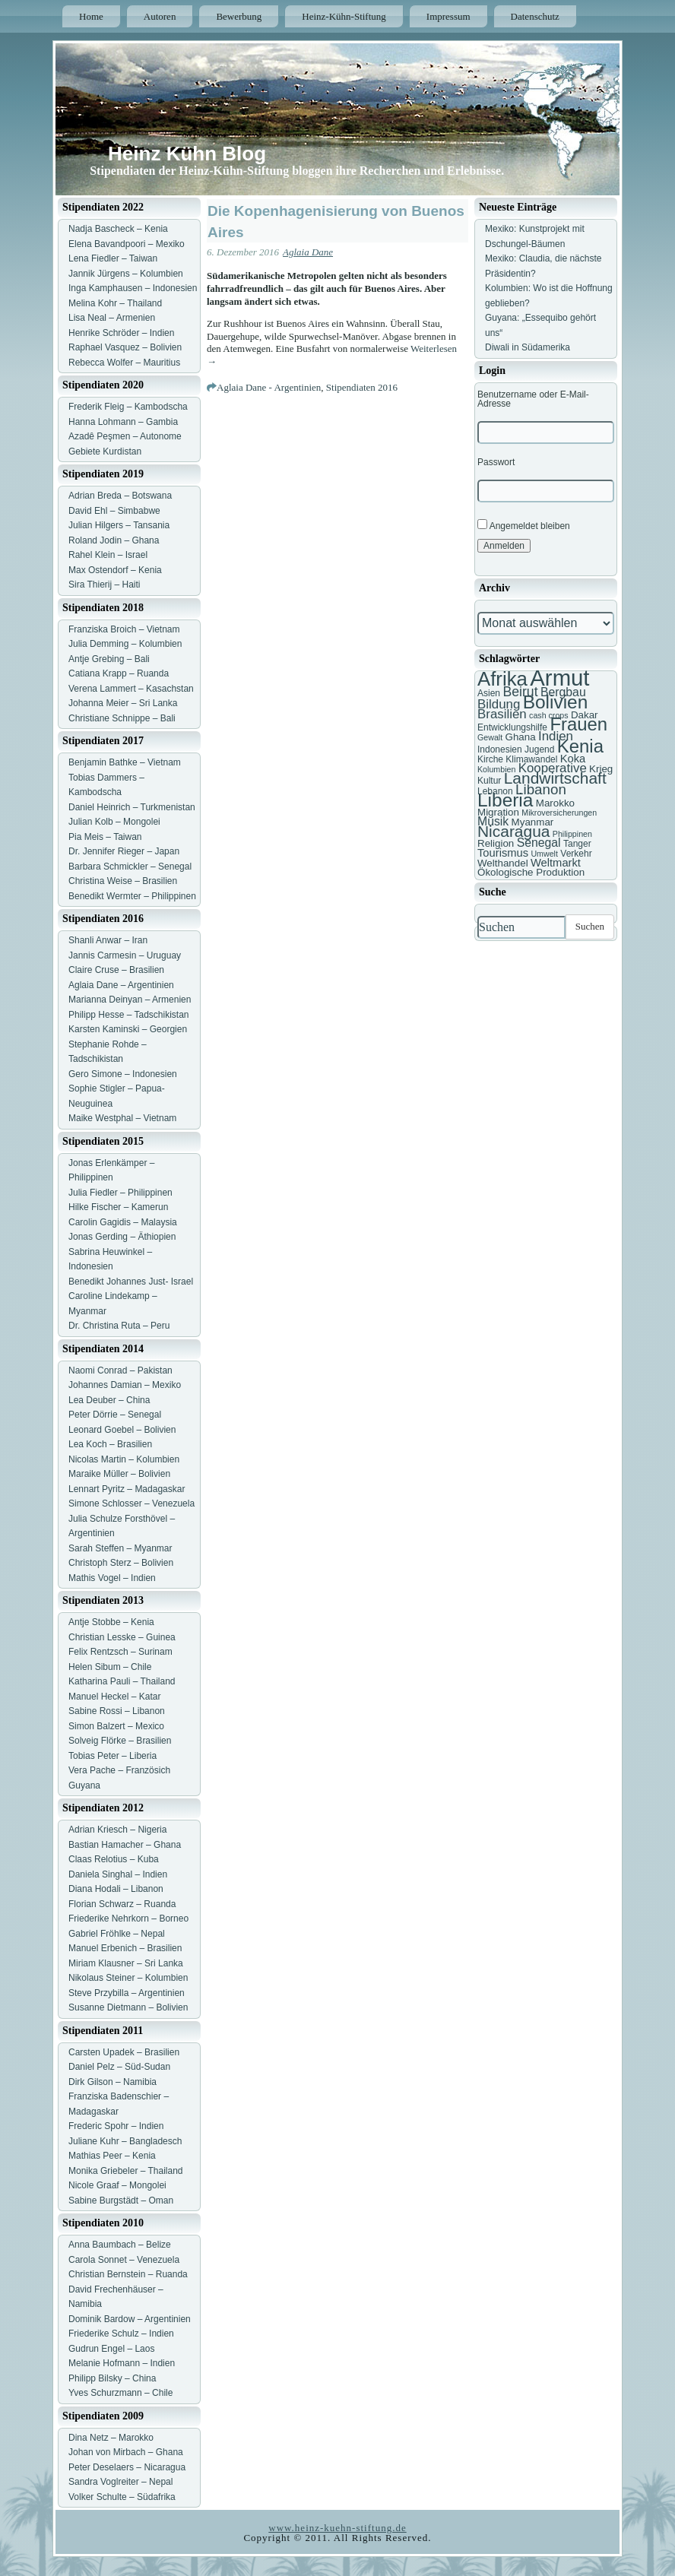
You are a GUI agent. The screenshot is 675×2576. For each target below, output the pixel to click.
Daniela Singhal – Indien (117, 1874)
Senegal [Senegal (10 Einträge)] (539, 842)
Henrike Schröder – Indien (121, 333)
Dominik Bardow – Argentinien (129, 2319)
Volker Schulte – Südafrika (122, 2497)
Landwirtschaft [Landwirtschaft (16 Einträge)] (555, 778)
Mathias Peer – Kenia (112, 2155)
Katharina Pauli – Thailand (122, 1681)
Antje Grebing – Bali (109, 659)
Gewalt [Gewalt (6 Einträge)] (489, 737)
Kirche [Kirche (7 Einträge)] (490, 759)
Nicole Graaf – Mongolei (117, 2185)
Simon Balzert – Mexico (116, 1726)
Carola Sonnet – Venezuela (123, 2259)
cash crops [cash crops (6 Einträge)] (549, 715)
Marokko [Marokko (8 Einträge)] (555, 803)
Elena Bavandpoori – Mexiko (126, 244)
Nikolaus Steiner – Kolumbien (128, 1977)
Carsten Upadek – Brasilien (123, 2052)
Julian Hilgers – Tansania (119, 525)
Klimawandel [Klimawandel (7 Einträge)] (531, 759)
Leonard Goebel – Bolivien (122, 1429)
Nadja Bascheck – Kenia (118, 228)
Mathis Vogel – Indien (112, 1578)
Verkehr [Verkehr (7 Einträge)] (575, 853)
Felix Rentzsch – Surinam (120, 1651)
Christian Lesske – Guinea (122, 1637)
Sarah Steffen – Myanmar (120, 1548)
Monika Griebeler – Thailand (125, 2171)
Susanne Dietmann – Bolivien (128, 2007)
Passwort (496, 462)
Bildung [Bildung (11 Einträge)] (498, 704)
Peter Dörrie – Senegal (114, 1414)
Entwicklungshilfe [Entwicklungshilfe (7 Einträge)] (512, 727)
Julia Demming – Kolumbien (125, 643)
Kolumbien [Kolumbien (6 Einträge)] (496, 769)
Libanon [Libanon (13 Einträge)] (540, 789)
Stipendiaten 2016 (362, 387)
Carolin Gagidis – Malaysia (122, 1222)
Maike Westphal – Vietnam (122, 1118)
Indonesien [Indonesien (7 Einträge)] (499, 749)
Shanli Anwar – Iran (107, 940)
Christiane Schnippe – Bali (122, 718)
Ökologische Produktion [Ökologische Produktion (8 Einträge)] (531, 872)
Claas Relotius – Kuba (113, 1859)
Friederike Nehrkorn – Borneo (128, 1918)
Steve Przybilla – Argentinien (126, 1993)
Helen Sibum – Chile (109, 1667)
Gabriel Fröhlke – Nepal (116, 1933)
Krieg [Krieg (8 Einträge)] (601, 769)
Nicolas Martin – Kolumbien (123, 1459)
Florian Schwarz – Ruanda (122, 1904)
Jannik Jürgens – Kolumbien (125, 273)
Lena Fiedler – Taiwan (112, 258)
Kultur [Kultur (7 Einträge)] (489, 780)
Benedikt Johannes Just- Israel (130, 1281)
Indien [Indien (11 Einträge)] (555, 736)
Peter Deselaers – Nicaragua (126, 2467)
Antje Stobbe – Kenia (111, 1622)
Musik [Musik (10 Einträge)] (493, 821)
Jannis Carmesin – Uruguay (124, 955)
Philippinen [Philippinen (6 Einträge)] (572, 833)
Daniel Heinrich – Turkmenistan (131, 807)
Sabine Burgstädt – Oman (120, 2200)
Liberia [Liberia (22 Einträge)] (505, 800)
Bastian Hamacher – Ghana (124, 1844)
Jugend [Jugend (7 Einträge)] (539, 749)
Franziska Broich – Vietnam (124, 629)
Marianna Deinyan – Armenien (129, 999)
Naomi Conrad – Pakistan (120, 1370)
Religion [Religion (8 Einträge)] (495, 843)
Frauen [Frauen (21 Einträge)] (578, 724)
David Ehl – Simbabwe (114, 510)
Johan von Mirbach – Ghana (125, 2452)
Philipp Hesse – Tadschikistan (128, 1014)
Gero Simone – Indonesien (122, 1074)
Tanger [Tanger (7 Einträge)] (577, 843)
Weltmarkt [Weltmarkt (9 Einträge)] (556, 863)
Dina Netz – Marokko (111, 2437)
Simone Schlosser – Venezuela (131, 1503)
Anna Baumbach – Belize (119, 2244)
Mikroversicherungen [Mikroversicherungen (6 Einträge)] (559, 812)
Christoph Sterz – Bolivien (120, 1562)
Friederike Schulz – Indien (121, 2333)
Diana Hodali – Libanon (115, 1889)
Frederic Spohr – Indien (115, 2126)
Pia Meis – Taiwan (105, 837)
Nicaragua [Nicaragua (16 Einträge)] (513, 831)
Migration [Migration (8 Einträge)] (498, 812)
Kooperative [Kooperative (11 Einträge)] (552, 768)
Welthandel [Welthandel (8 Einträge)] (502, 863)
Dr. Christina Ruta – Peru (119, 1325)
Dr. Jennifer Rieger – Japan (123, 851)
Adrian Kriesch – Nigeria (117, 1829)
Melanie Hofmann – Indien (121, 2363)
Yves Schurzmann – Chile (120, 2392)
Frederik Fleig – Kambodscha (128, 406)
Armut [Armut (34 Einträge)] (559, 677)
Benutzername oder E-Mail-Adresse (533, 399)
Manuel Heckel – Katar (114, 1696)
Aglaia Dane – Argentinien (121, 985)
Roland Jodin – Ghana (113, 540)
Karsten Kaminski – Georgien (127, 1029)
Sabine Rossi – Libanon (116, 1711)
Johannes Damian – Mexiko (124, 1385)
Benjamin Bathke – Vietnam (124, 762)
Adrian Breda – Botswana (120, 495)
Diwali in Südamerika (527, 347)
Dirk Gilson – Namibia (112, 2082)
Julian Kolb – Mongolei (114, 821)
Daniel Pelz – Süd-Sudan (119, 2066)
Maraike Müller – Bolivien (119, 1474)
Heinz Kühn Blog (187, 153)
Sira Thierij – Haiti (104, 584)
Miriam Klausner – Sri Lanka (125, 1963)
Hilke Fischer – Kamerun (118, 1207)
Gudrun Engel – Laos (111, 2348)
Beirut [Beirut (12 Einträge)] (519, 691)
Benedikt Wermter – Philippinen (132, 896)
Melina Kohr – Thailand (115, 303)
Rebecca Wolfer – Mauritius (124, 362)
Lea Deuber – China (109, 1400)
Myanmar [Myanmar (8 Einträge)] (533, 822)
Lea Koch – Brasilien (110, 1444)
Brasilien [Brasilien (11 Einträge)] (502, 714)
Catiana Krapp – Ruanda (118, 673)
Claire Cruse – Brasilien (116, 970)
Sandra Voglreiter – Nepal (120, 2481)
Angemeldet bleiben (523, 525)
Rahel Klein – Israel (107, 555)
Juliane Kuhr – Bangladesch (125, 2141)
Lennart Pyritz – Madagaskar (126, 1489)
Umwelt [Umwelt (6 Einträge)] (544, 853)
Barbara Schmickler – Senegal (130, 866)
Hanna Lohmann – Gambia (123, 422)
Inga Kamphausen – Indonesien (132, 288)
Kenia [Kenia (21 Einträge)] (580, 746)
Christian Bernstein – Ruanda (128, 2274)
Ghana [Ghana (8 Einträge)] (520, 737)
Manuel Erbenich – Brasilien (125, 1948)
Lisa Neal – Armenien (111, 317)
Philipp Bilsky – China (112, 2378)
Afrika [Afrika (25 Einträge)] (502, 678)
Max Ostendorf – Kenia (115, 570)
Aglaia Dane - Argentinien (269, 387)
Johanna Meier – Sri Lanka (122, 703)
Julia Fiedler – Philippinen (120, 1192)
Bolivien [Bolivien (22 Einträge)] (555, 702)
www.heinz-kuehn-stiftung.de (337, 2527)
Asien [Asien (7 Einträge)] (488, 693)
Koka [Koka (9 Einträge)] (573, 759)
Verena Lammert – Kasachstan (131, 688)
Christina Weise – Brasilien (122, 881)
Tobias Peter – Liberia (112, 1756)
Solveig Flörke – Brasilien (119, 1740)
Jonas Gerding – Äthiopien (122, 1236)
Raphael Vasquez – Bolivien (125, 347)
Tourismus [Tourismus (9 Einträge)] (502, 853)
